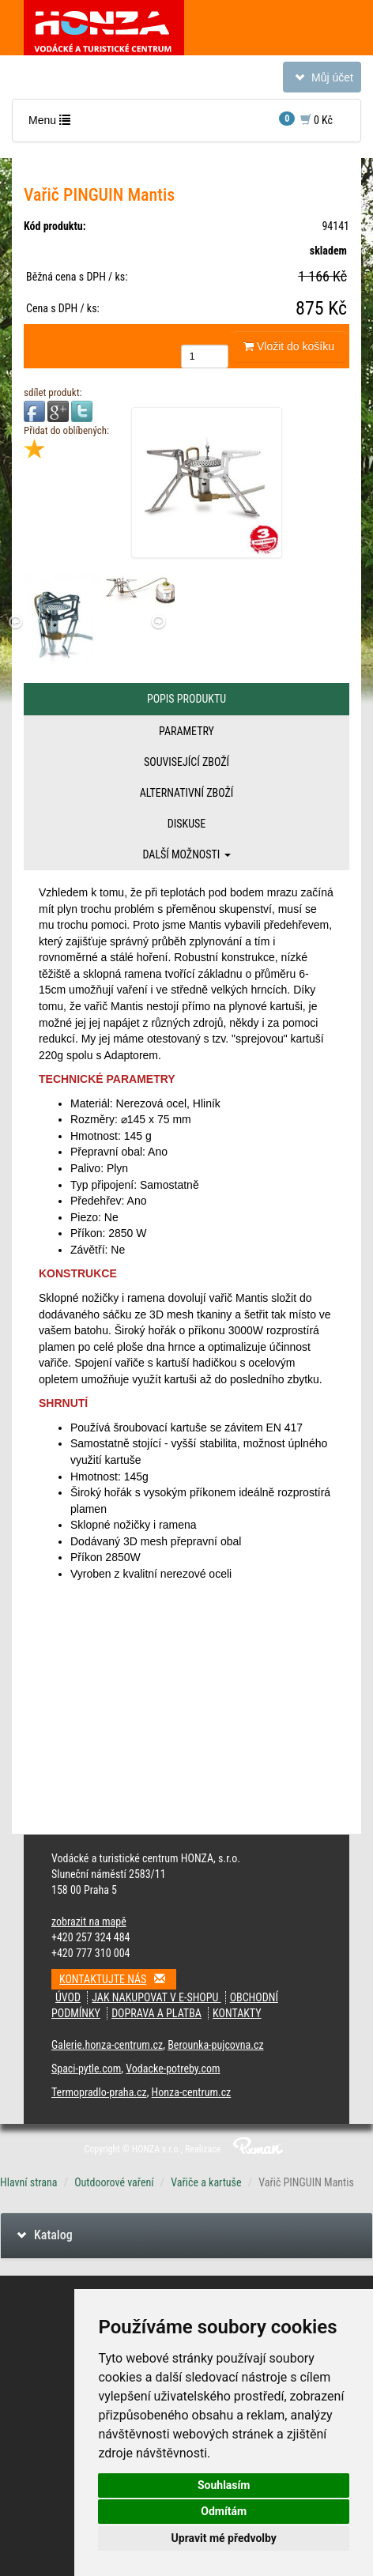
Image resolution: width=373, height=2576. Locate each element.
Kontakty (237, 2013)
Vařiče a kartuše (206, 2182)
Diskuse (186, 823)
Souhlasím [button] (224, 2485)
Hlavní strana (29, 2182)
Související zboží (186, 762)
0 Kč (306, 118)
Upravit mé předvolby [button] (224, 2538)
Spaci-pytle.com (86, 2068)
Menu (53, 123)
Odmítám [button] (224, 2511)
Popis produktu (186, 698)
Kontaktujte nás (117, 1979)
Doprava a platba (156, 2013)
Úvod (68, 1997)
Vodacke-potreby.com (173, 2068)
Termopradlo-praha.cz (99, 2092)
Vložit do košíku (288, 346)
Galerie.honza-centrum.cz (107, 2045)
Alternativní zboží (187, 792)
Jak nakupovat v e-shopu (156, 1997)
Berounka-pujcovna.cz (215, 2045)
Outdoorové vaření (113, 2182)
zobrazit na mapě (88, 1921)
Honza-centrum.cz (192, 2092)
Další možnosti (186, 854)
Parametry (186, 731)
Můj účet (321, 80)
